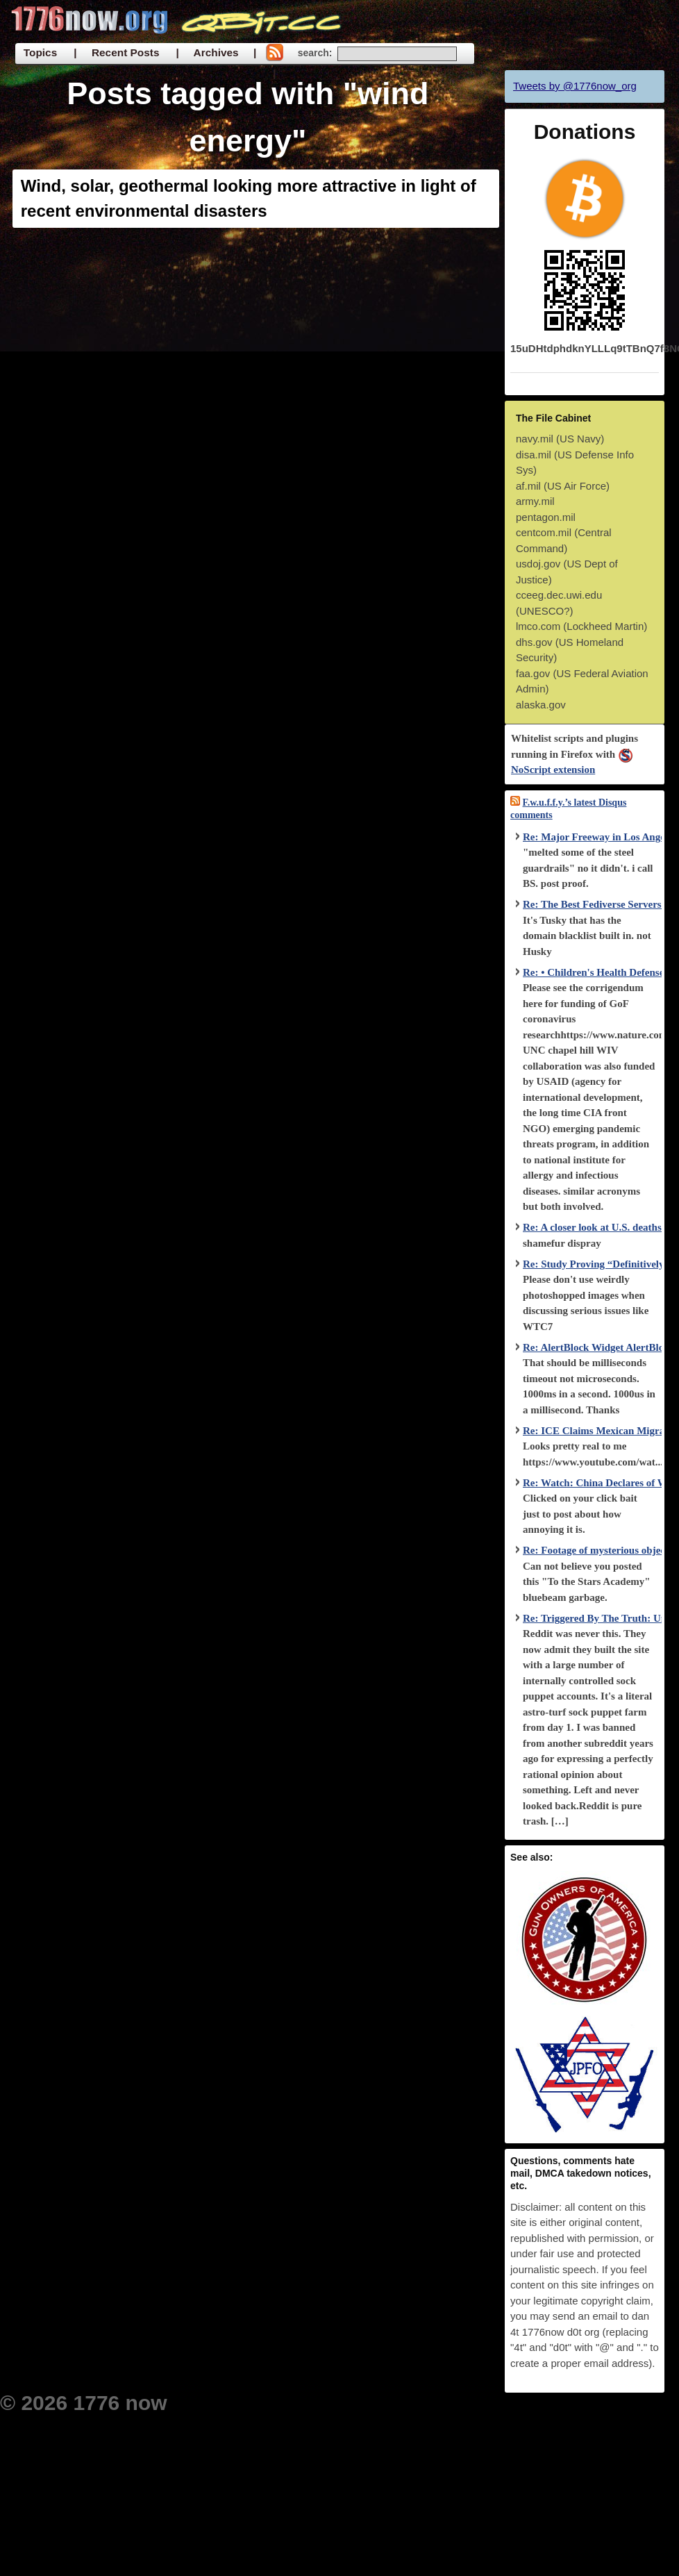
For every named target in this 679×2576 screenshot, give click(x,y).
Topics (40, 52)
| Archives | (216, 52)
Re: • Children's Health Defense (593, 972)
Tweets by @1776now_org (575, 86)
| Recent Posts (116, 52)
